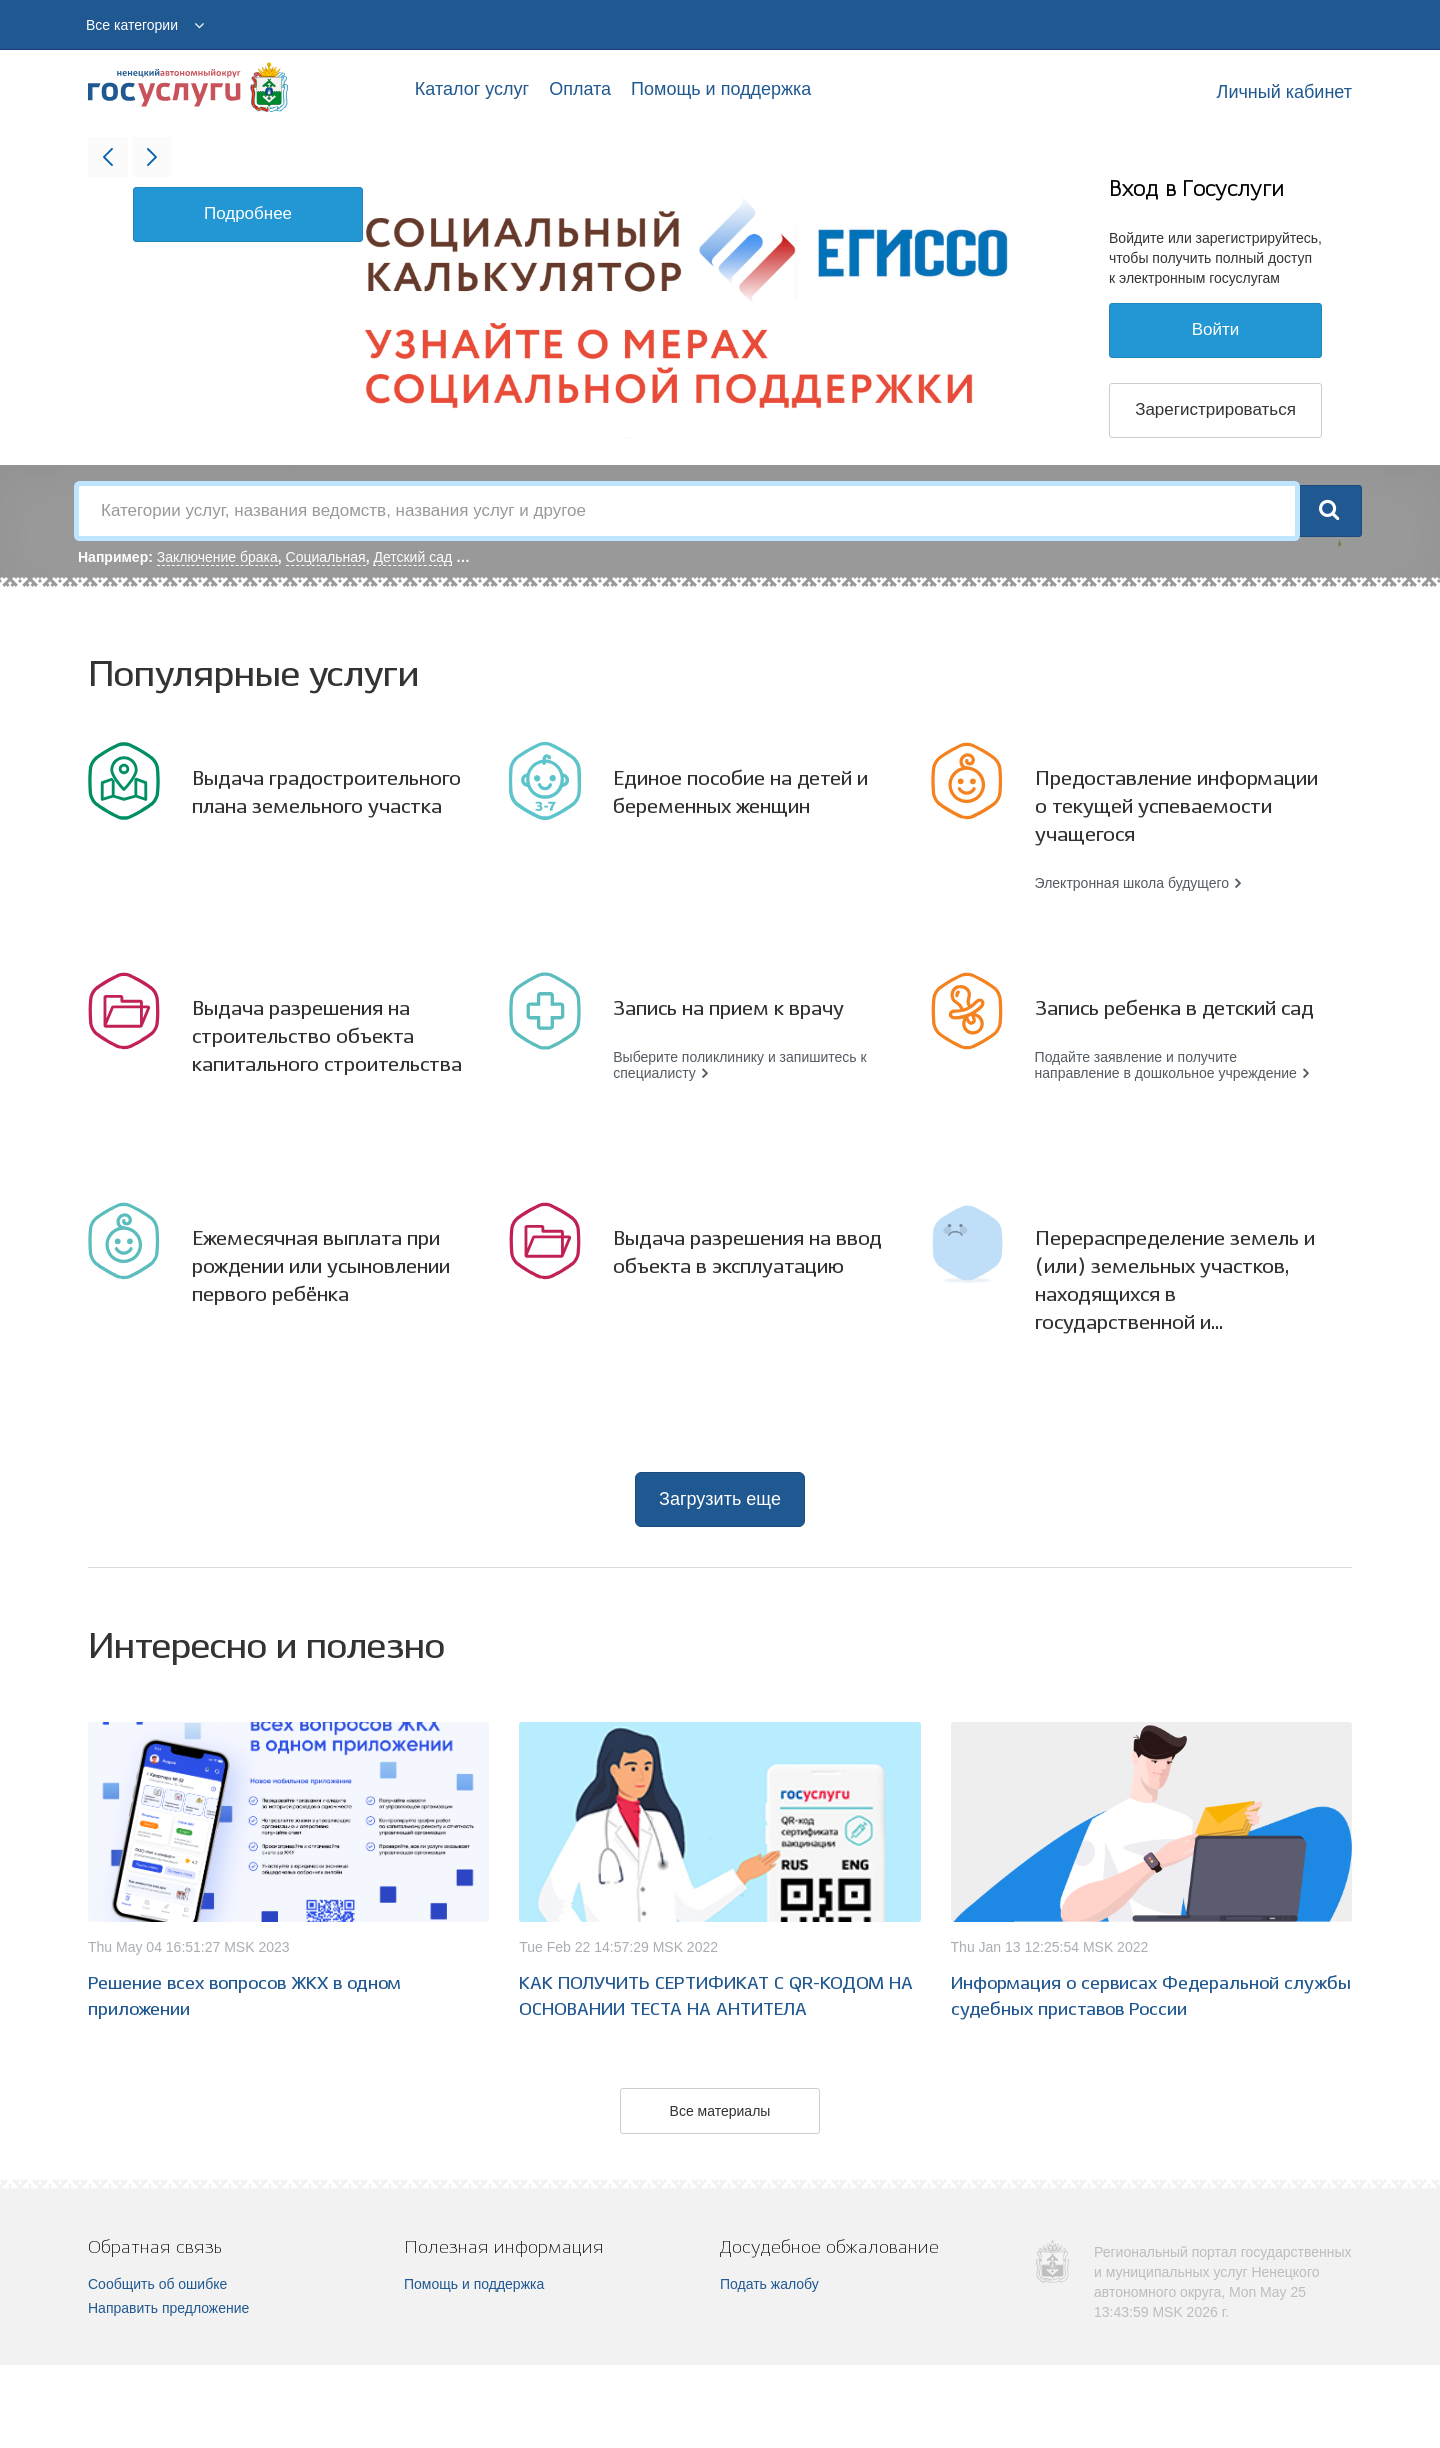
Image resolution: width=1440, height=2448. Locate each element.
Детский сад (412, 557)
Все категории (132, 25)
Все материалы (720, 2111)
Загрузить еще (720, 1499)
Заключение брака (217, 557)
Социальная (326, 557)
